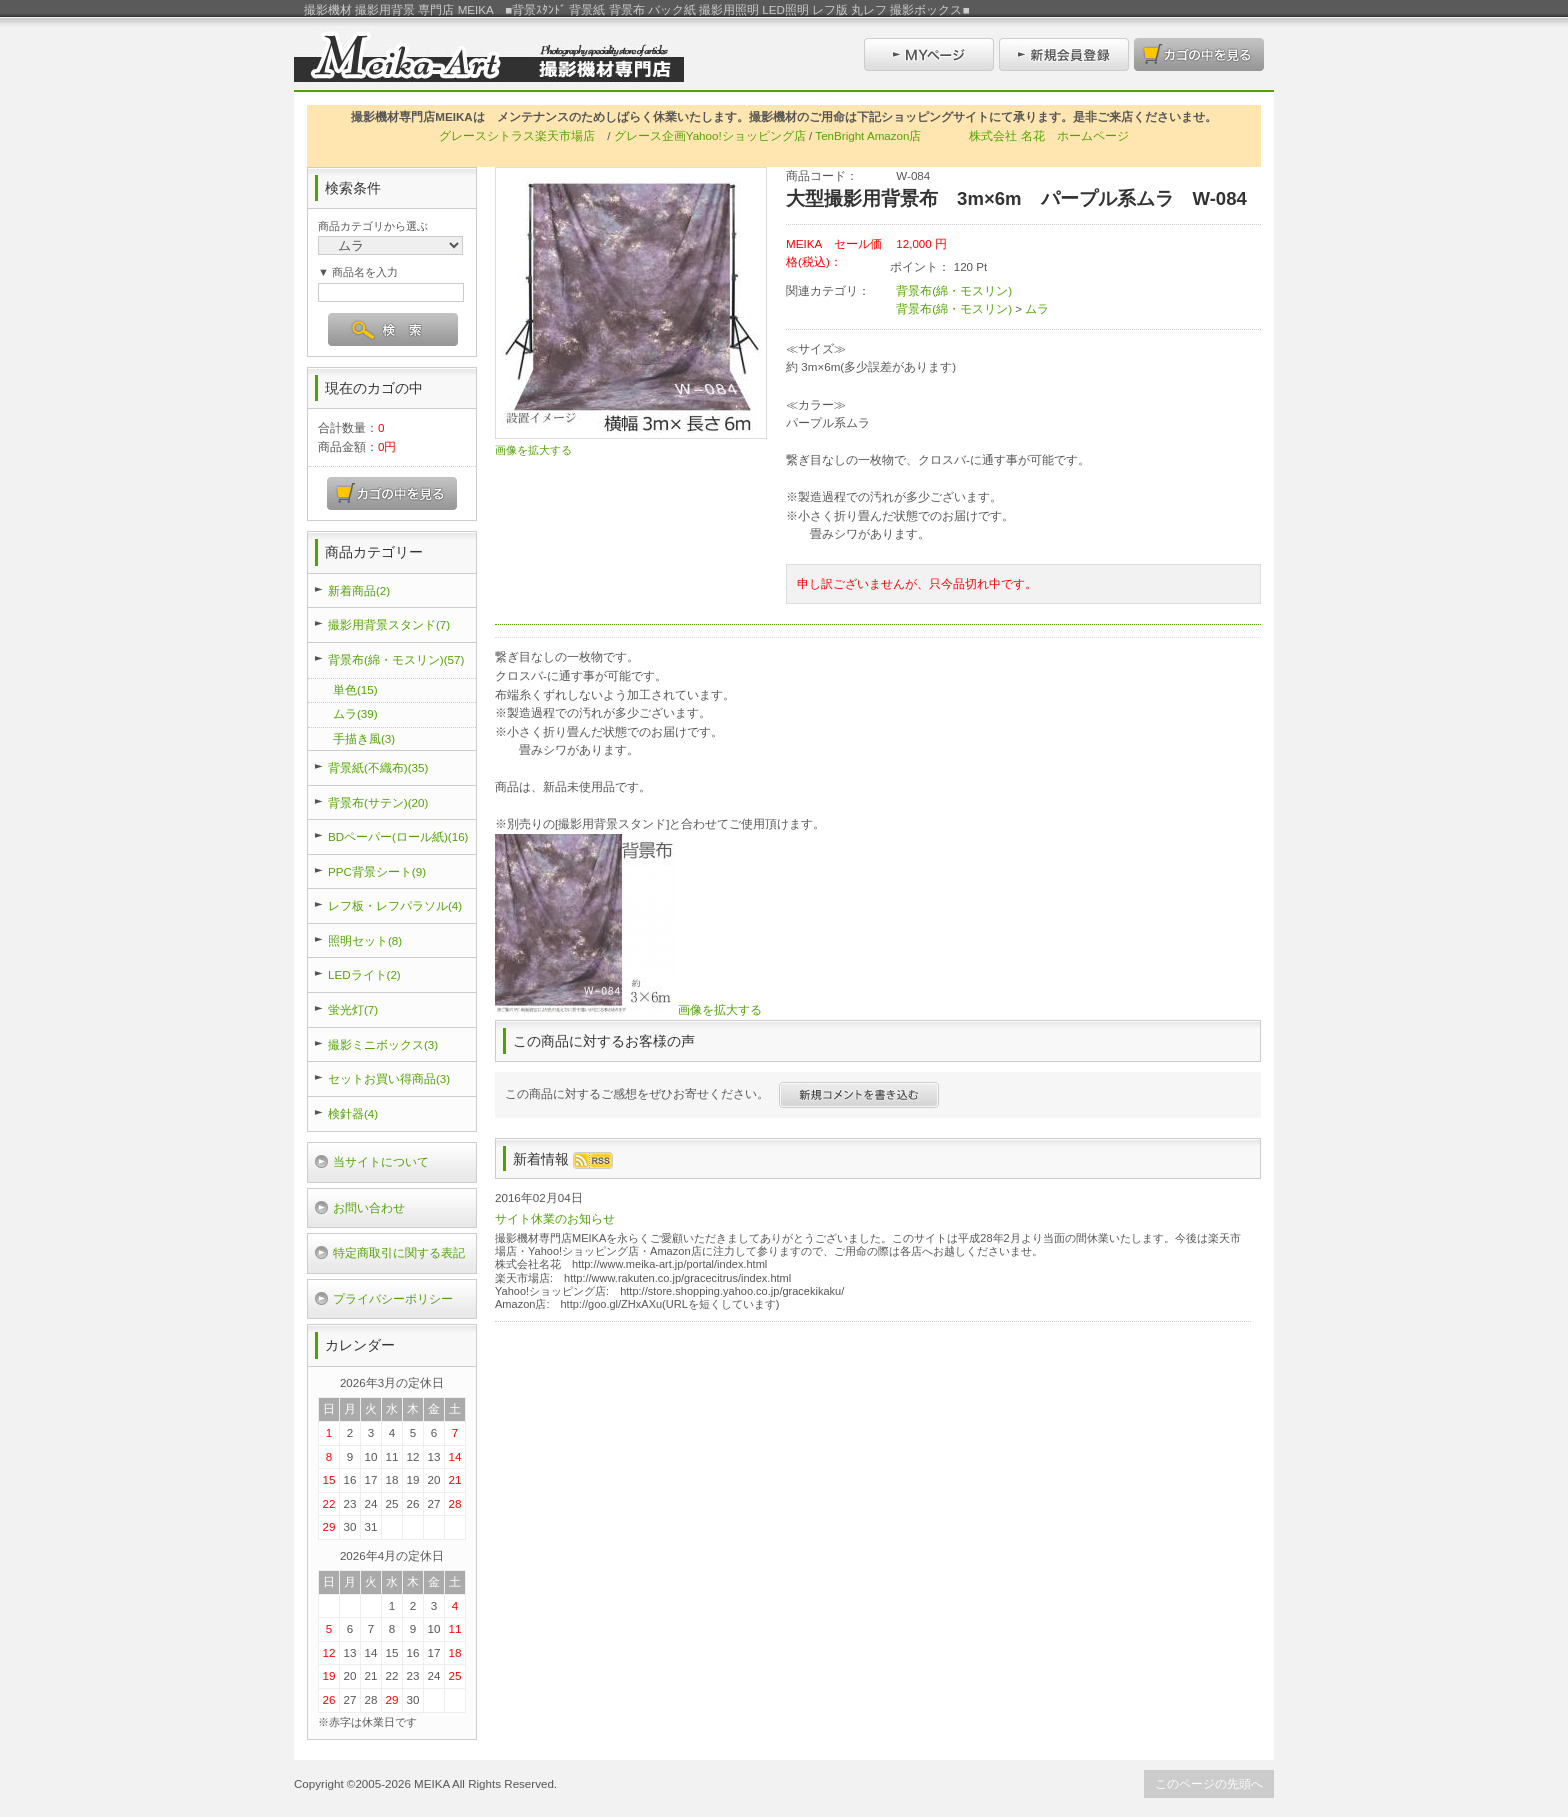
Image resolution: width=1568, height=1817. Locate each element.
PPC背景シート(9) (377, 871)
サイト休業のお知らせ (555, 1218)
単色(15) (355, 689)
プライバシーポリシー (393, 1298)
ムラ (1037, 308)
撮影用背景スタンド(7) (389, 624)
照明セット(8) (365, 940)
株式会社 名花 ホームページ (1048, 135)
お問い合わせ (369, 1207)
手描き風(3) (364, 738)
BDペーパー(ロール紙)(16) (398, 836)
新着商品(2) (359, 590)
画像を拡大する (533, 450)
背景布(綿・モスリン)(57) (396, 659)
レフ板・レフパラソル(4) (395, 905)
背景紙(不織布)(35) (378, 767)
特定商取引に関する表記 (399, 1252)
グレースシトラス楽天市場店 (517, 135)
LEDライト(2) (364, 974)
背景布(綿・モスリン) (954, 290)
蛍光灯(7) (353, 1009)
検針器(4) (353, 1113)
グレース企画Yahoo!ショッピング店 (710, 135)
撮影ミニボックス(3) (383, 1044)
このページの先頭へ (1209, 1783)
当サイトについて (381, 1161)
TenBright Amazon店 (868, 135)
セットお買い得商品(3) (389, 1078)
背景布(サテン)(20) (378, 802)
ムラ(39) (355, 713)
